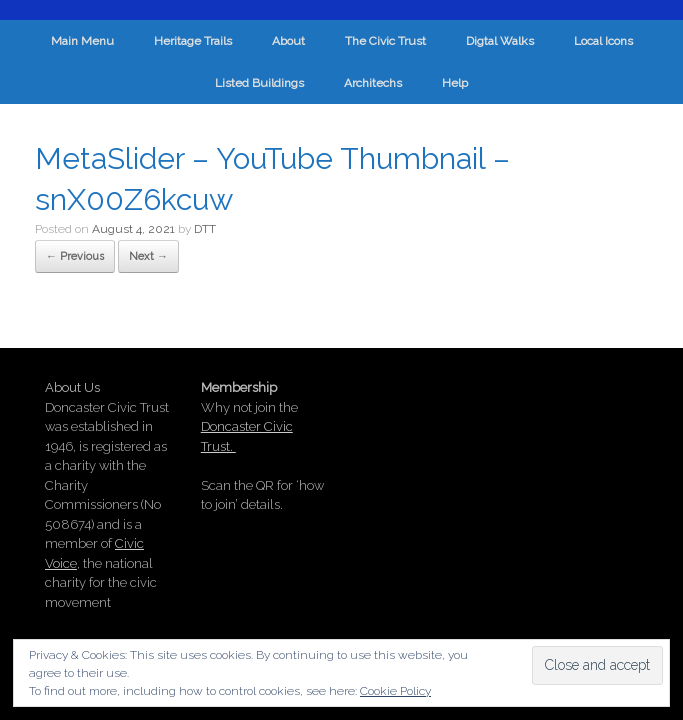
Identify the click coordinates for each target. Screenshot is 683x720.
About (288, 41)
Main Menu (82, 41)
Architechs (373, 83)
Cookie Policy (395, 691)
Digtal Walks (500, 41)
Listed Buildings (259, 83)
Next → (148, 256)
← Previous (75, 256)
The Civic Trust (385, 41)
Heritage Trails (193, 41)
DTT (205, 229)
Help (455, 83)
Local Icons (603, 41)
